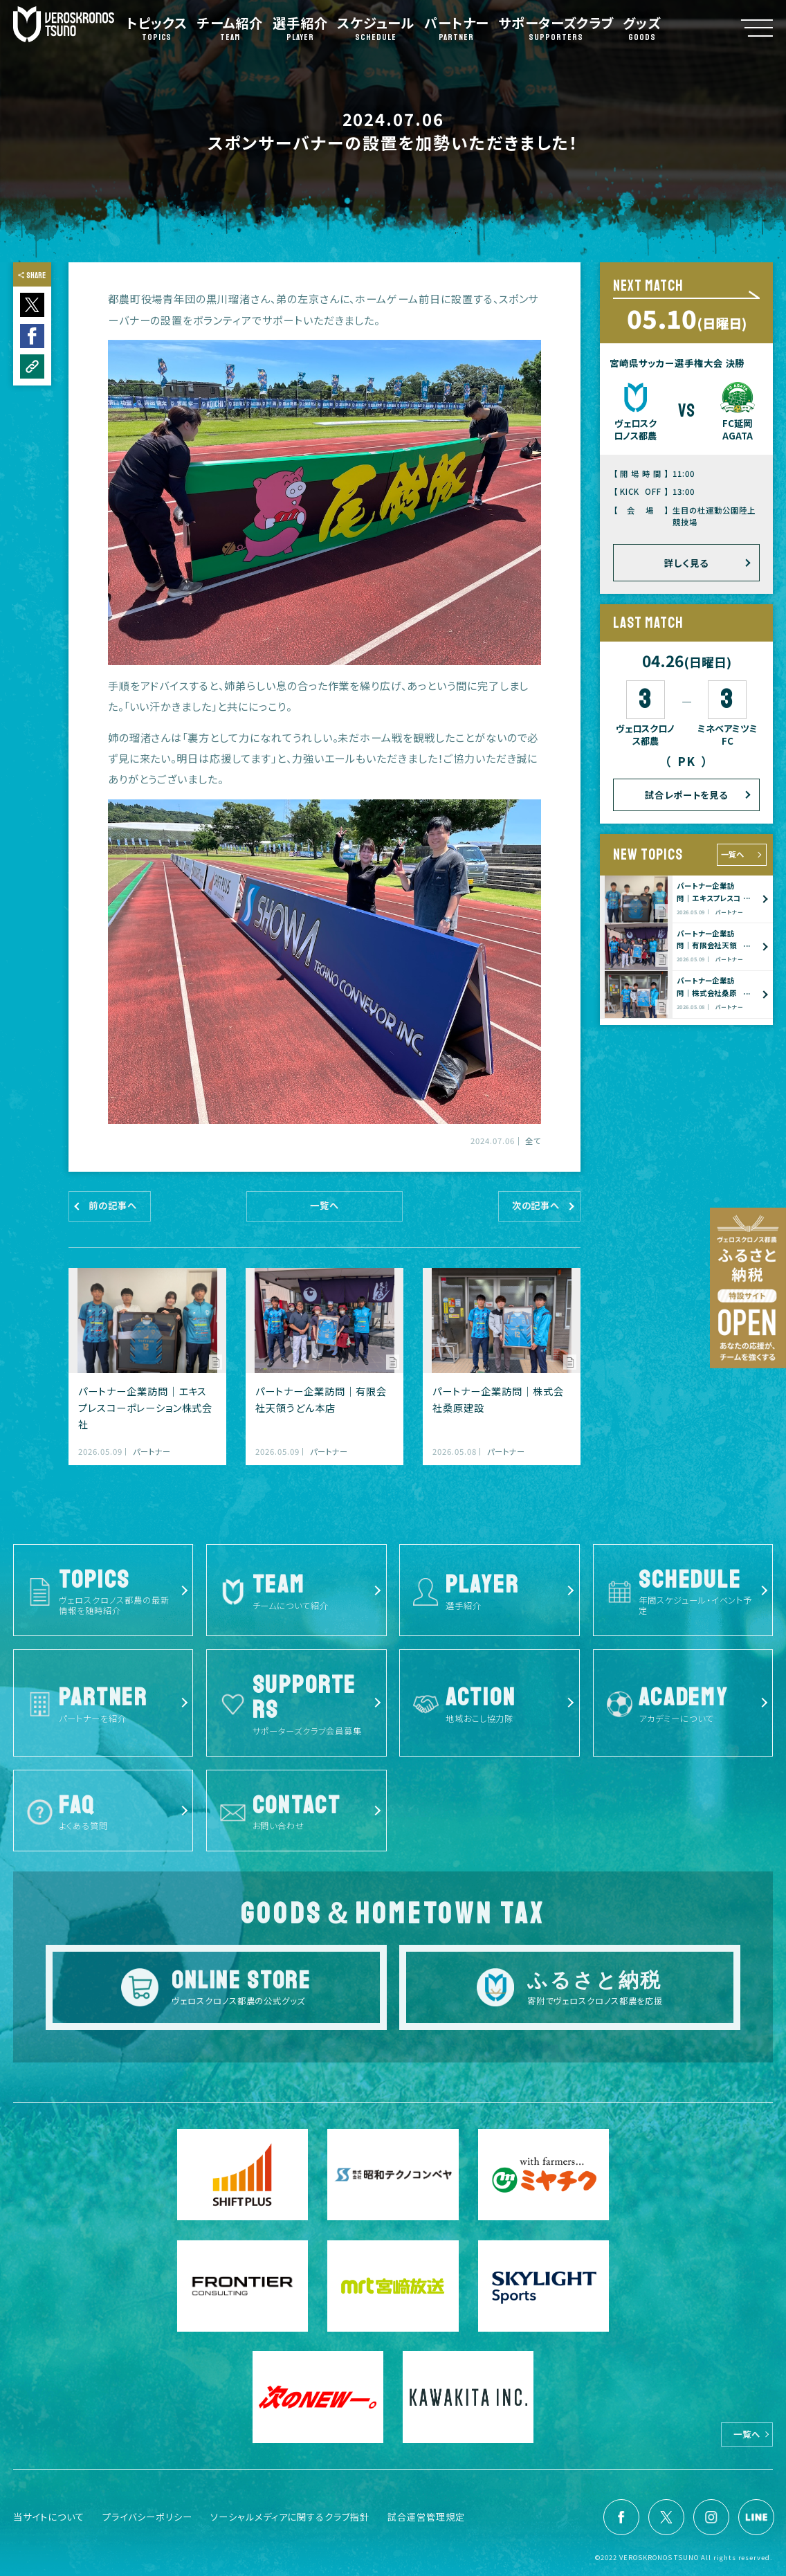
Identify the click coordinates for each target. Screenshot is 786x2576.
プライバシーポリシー (147, 2516)
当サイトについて (48, 2516)
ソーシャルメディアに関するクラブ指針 (289, 2516)
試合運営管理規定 (426, 2516)
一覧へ (732, 854)
